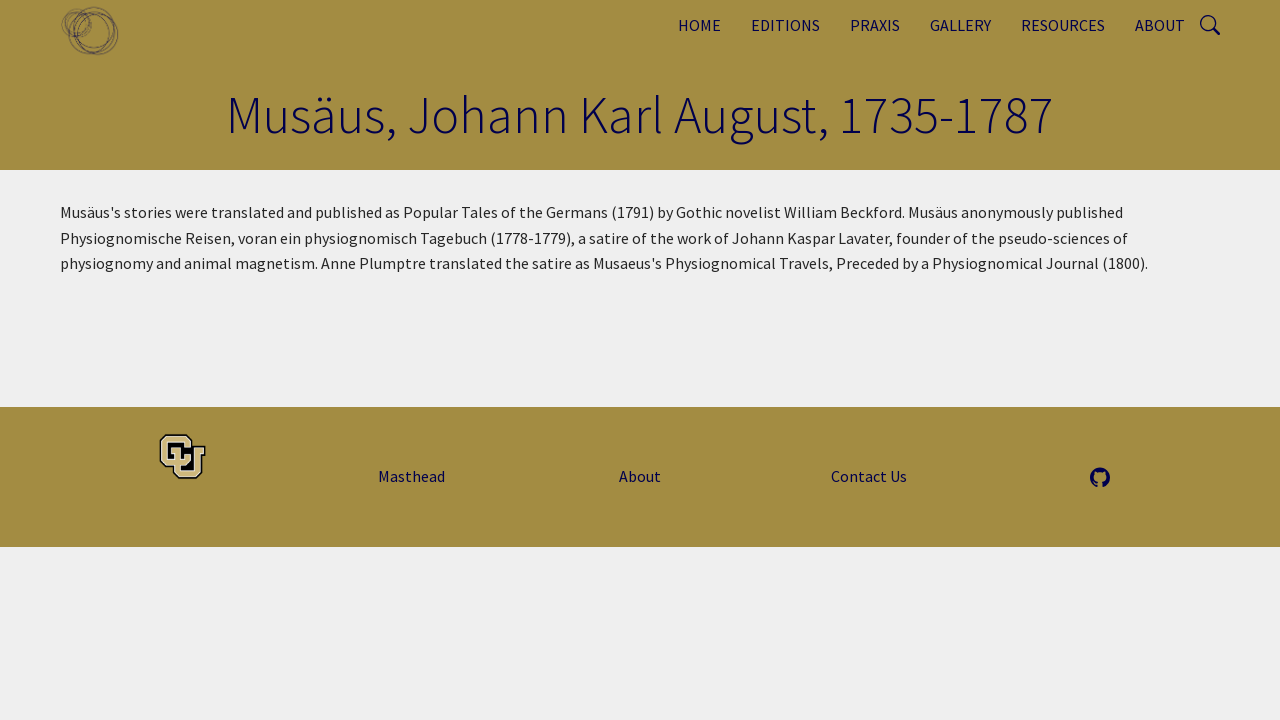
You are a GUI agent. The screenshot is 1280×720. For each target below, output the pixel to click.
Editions (785, 25)
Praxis (875, 25)
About (1160, 25)
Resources (1063, 25)
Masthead (411, 476)
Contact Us (869, 476)
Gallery (960, 25)
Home (699, 25)
